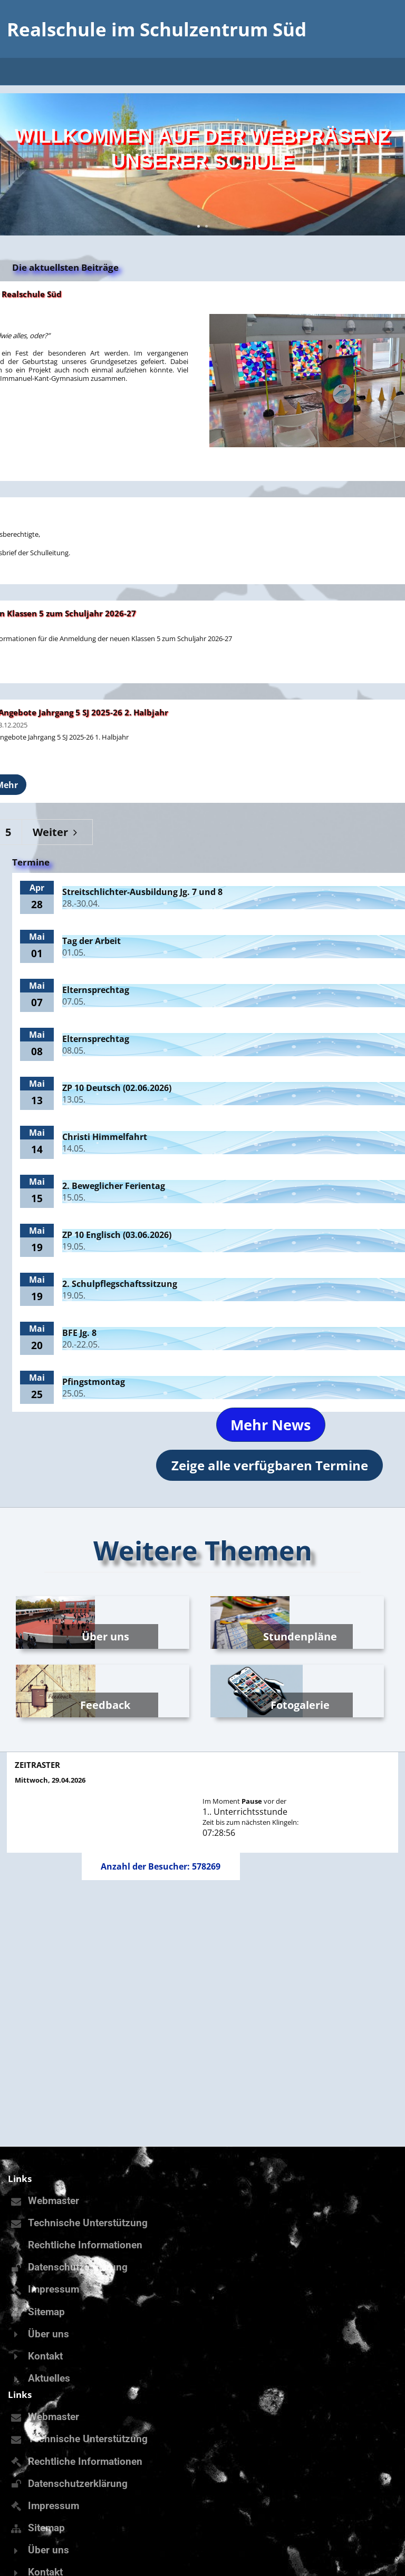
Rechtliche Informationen (85, 2245)
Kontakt (45, 2356)
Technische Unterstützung (88, 2223)
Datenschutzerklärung (78, 2267)
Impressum (53, 2289)
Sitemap (46, 2312)
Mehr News (270, 1424)
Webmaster (53, 2201)
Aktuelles (49, 2378)
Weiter (57, 832)
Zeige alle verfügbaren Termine (269, 1465)
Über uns (48, 2334)
